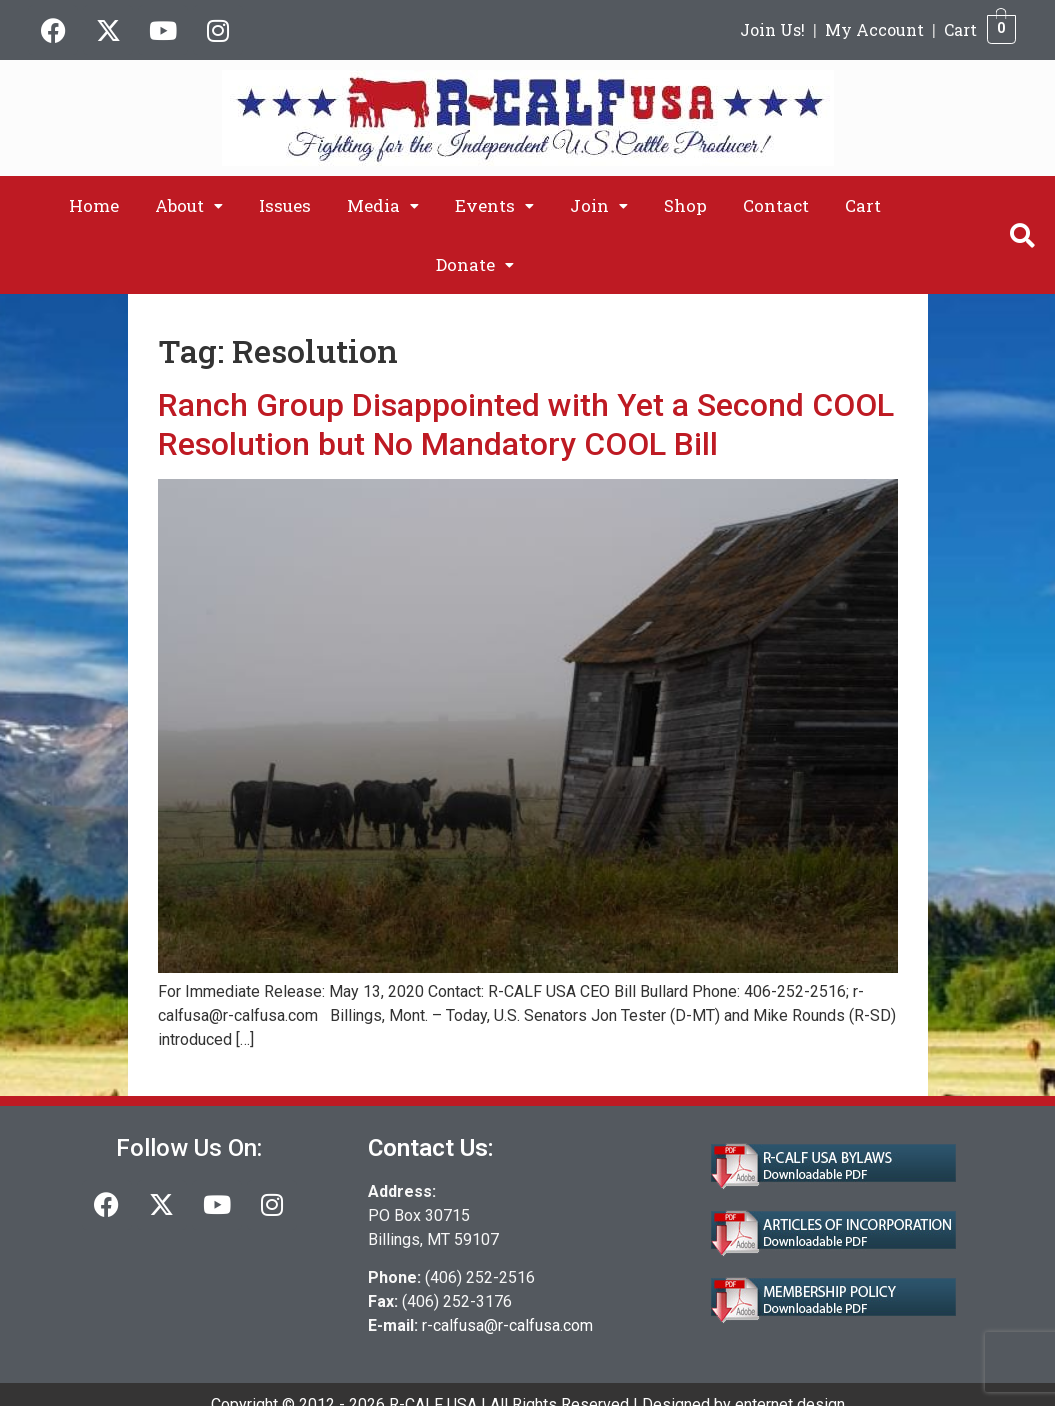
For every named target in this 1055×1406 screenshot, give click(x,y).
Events (494, 205)
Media (383, 205)
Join (599, 205)
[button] (189, 205)
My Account (874, 29)
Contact (776, 205)
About (189, 205)
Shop (685, 205)
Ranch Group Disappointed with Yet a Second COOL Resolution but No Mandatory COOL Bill (526, 424)
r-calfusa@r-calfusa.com (507, 1325)
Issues (285, 205)
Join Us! (772, 29)
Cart (960, 29)
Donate (475, 264)
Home (94, 205)
